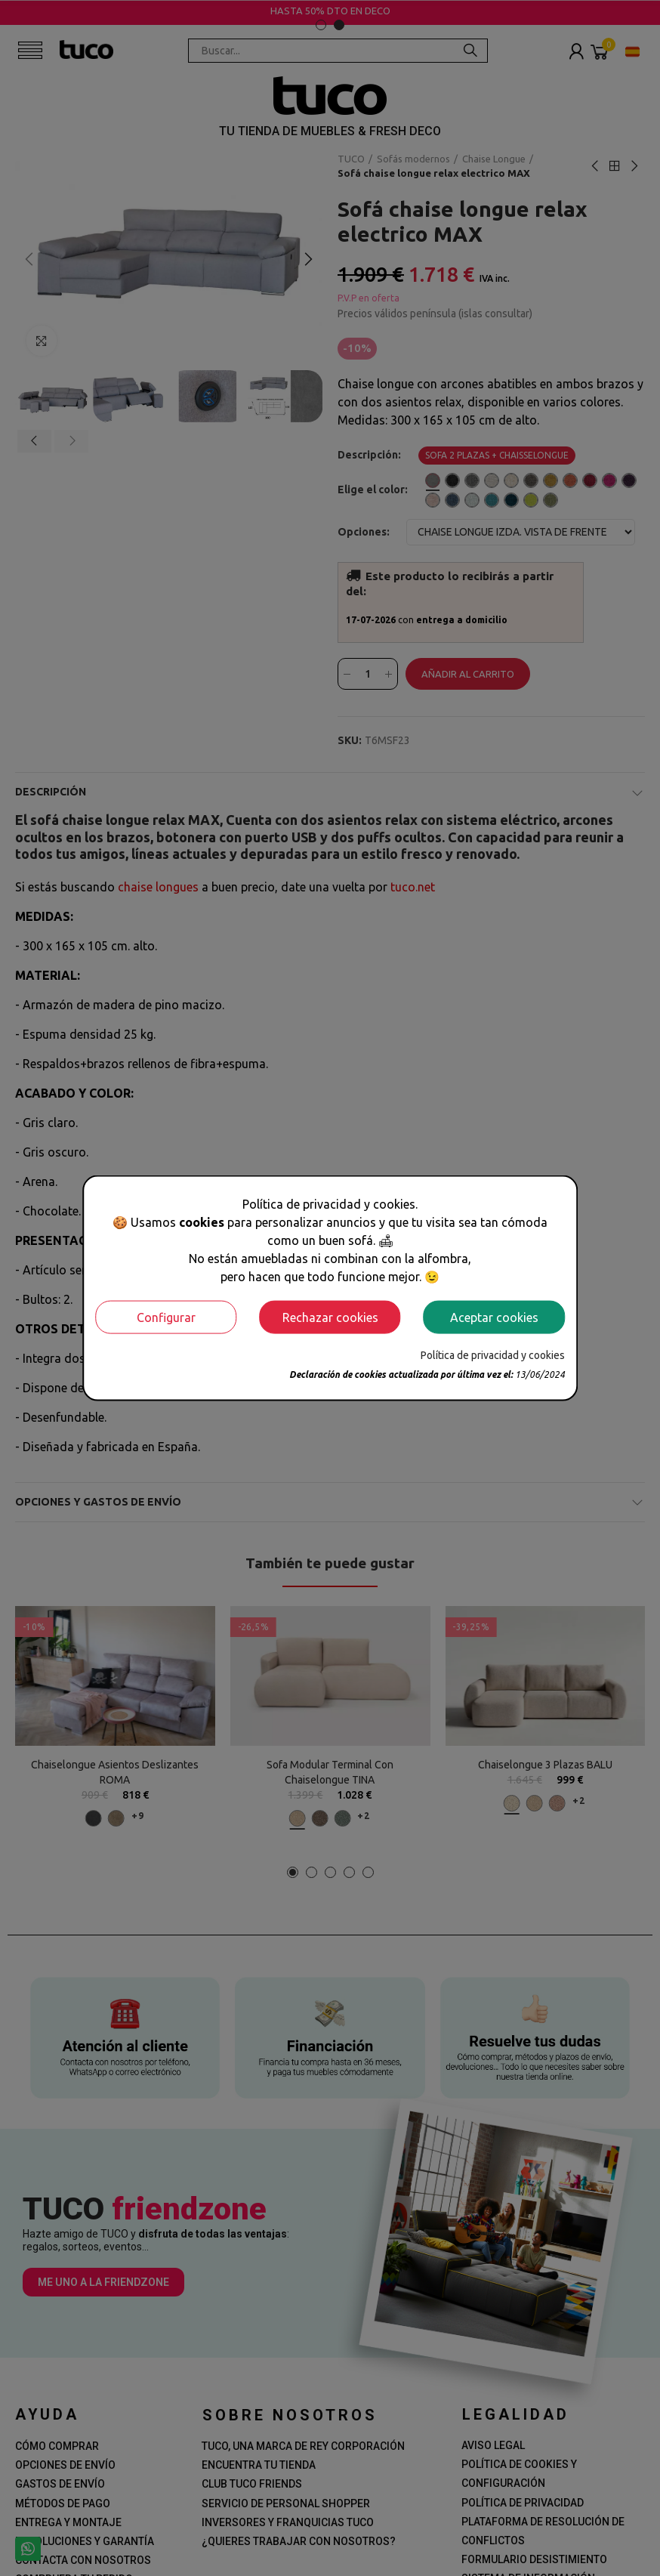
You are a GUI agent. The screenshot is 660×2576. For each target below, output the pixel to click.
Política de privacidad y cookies (493, 1354)
